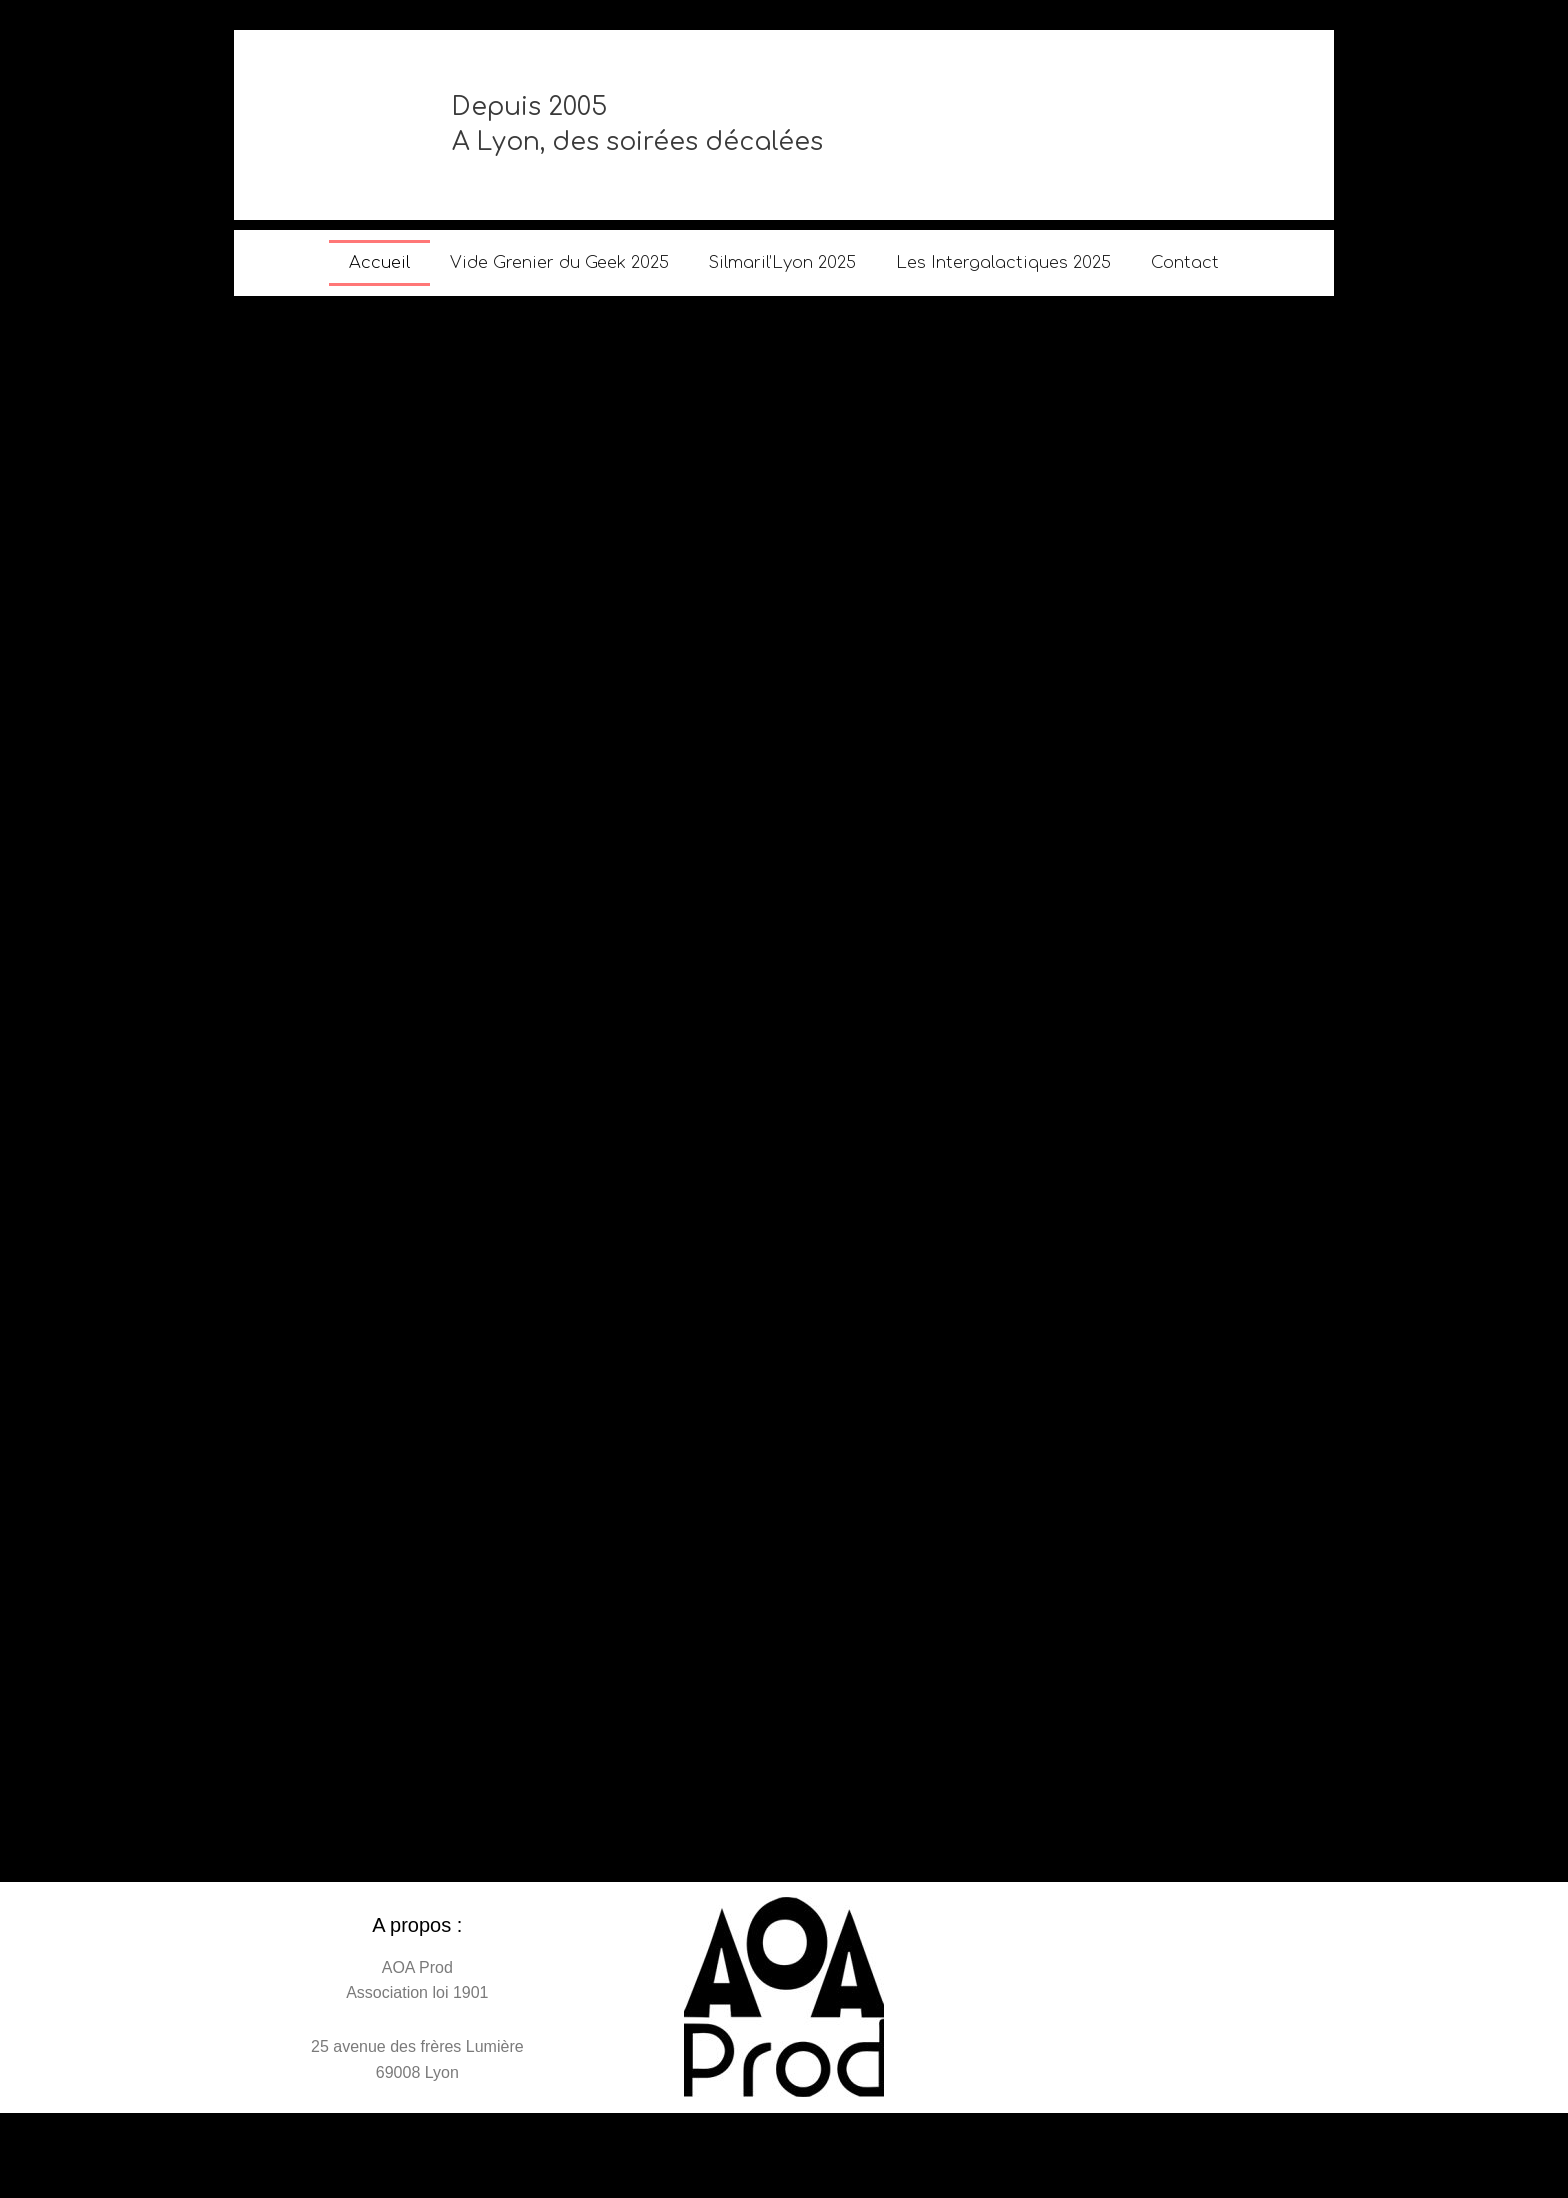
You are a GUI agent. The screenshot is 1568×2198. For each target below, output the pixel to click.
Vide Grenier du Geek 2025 (559, 262)
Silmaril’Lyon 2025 (782, 262)
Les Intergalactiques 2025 (1003, 262)
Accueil (379, 262)
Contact (1185, 262)
